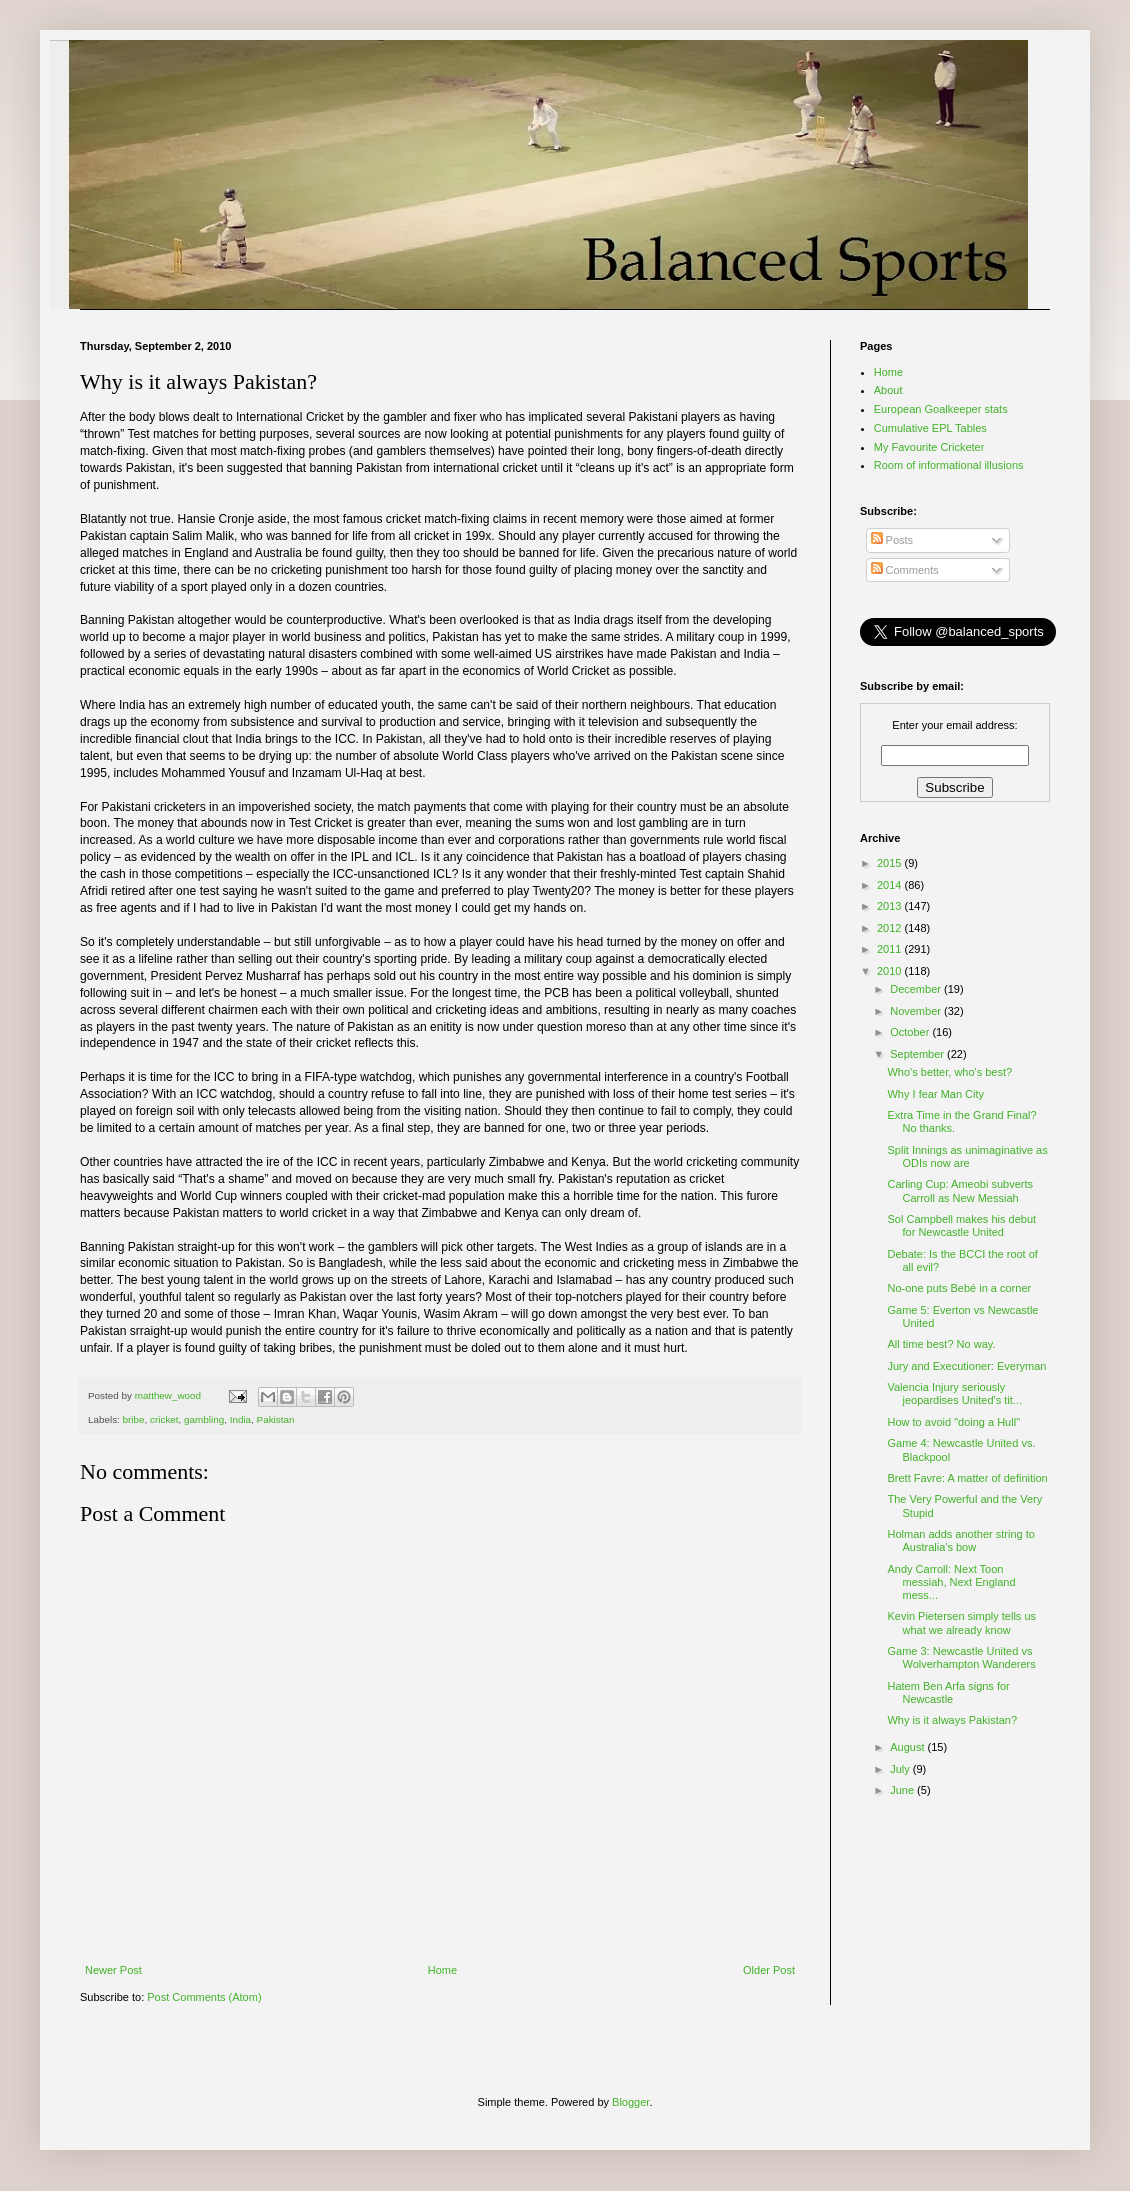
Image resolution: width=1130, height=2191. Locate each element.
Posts (892, 540)
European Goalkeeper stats (941, 409)
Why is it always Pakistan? (952, 1720)
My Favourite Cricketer (929, 447)
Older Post (769, 1970)
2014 (891, 885)
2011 (891, 949)
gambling (204, 1419)
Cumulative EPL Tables (930, 428)
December (917, 989)
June (903, 1790)
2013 (891, 906)
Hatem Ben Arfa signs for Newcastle (948, 1692)
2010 (891, 971)
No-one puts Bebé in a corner (959, 1288)
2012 (891, 928)
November (917, 1011)
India (240, 1419)
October (911, 1032)
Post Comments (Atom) (204, 1997)
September (918, 1054)
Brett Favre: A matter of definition (967, 1478)
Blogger (630, 2102)
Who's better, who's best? (949, 1072)
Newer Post (113, 1970)
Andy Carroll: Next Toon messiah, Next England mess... (951, 1582)
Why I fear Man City (935, 1094)
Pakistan (276, 1419)
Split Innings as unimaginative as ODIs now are (967, 1156)
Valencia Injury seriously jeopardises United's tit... (954, 1393)
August (908, 1747)
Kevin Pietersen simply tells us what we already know (961, 1622)
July (901, 1769)
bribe (134, 1419)
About (888, 390)
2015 (891, 863)
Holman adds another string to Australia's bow (960, 1540)
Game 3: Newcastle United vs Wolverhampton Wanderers (961, 1657)
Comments (905, 570)
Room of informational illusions (949, 465)
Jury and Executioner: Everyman (966, 1366)
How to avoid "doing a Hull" (953, 1422)
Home (442, 1970)
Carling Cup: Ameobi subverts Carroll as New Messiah (960, 1190)
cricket (164, 1419)
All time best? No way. (941, 1344)
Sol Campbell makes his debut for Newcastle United (961, 1225)
